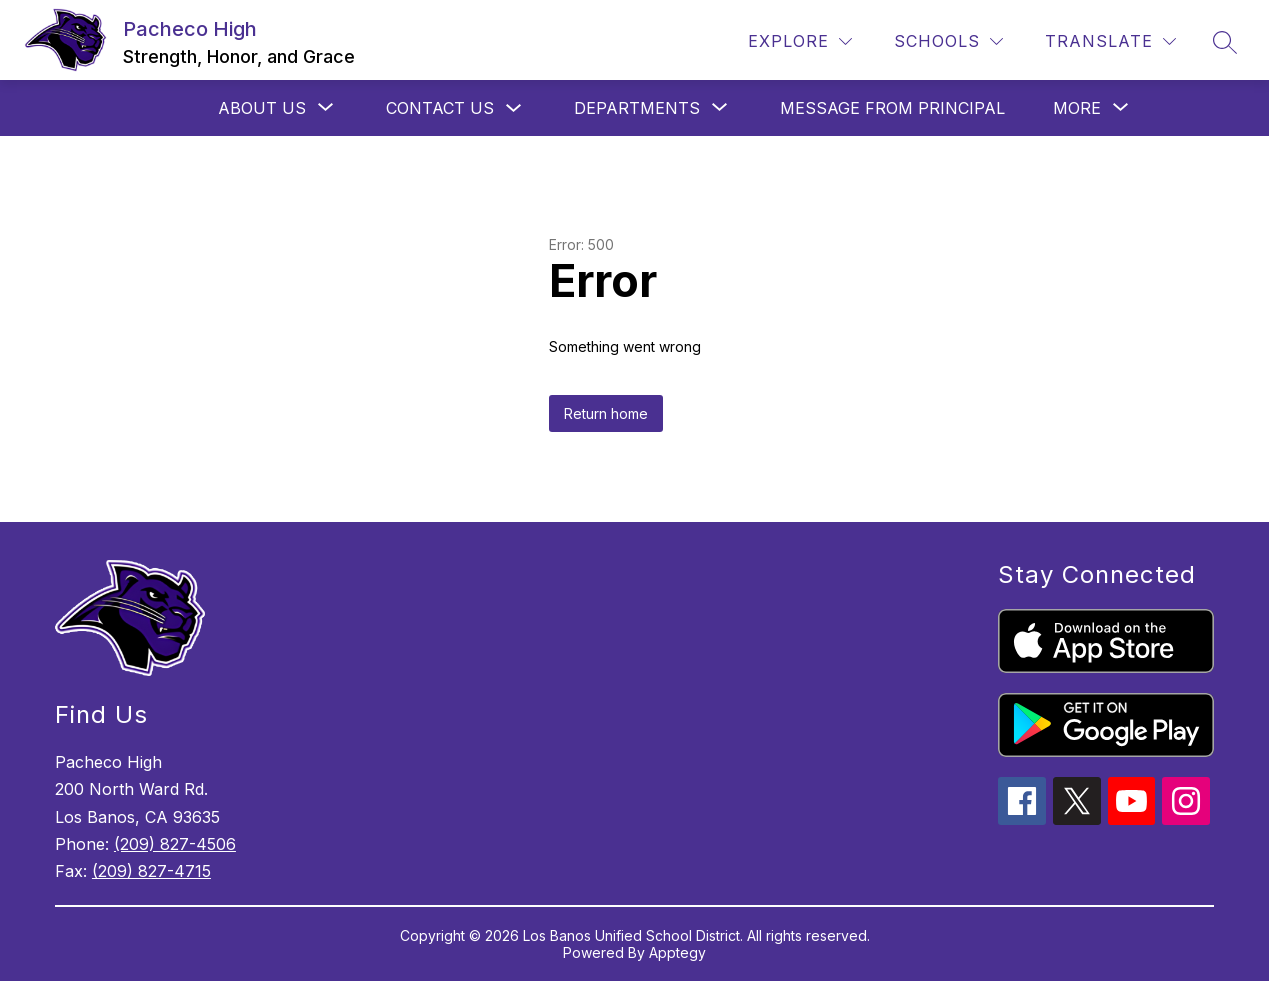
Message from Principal (892, 108)
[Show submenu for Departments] (637, 108)
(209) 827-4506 (175, 844)
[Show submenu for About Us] (262, 108)
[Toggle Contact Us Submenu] (514, 108)
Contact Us (440, 108)
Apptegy (677, 952)
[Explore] (800, 41)
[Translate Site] (1110, 41)
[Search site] (1225, 42)
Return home (606, 413)
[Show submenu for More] (1077, 108)
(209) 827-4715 (151, 871)
